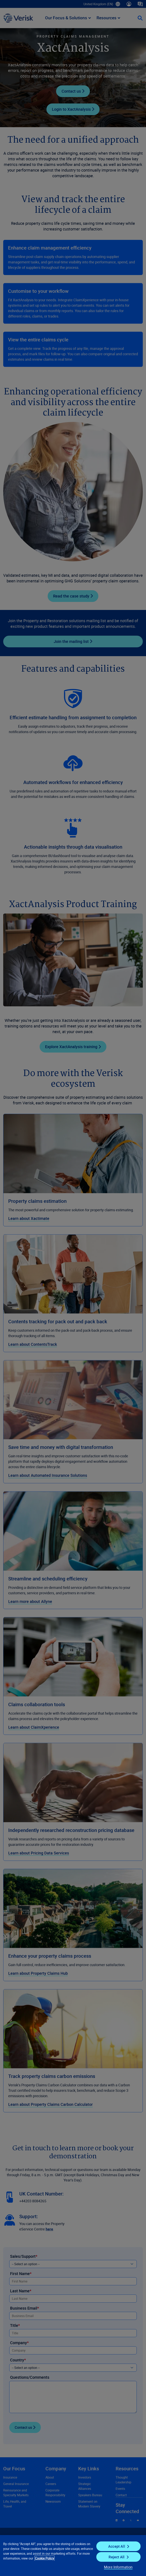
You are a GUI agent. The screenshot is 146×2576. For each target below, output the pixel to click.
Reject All (116, 2557)
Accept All (116, 2546)
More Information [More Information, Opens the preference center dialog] (118, 2567)
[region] (73, 2555)
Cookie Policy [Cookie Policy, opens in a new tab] (44, 2558)
